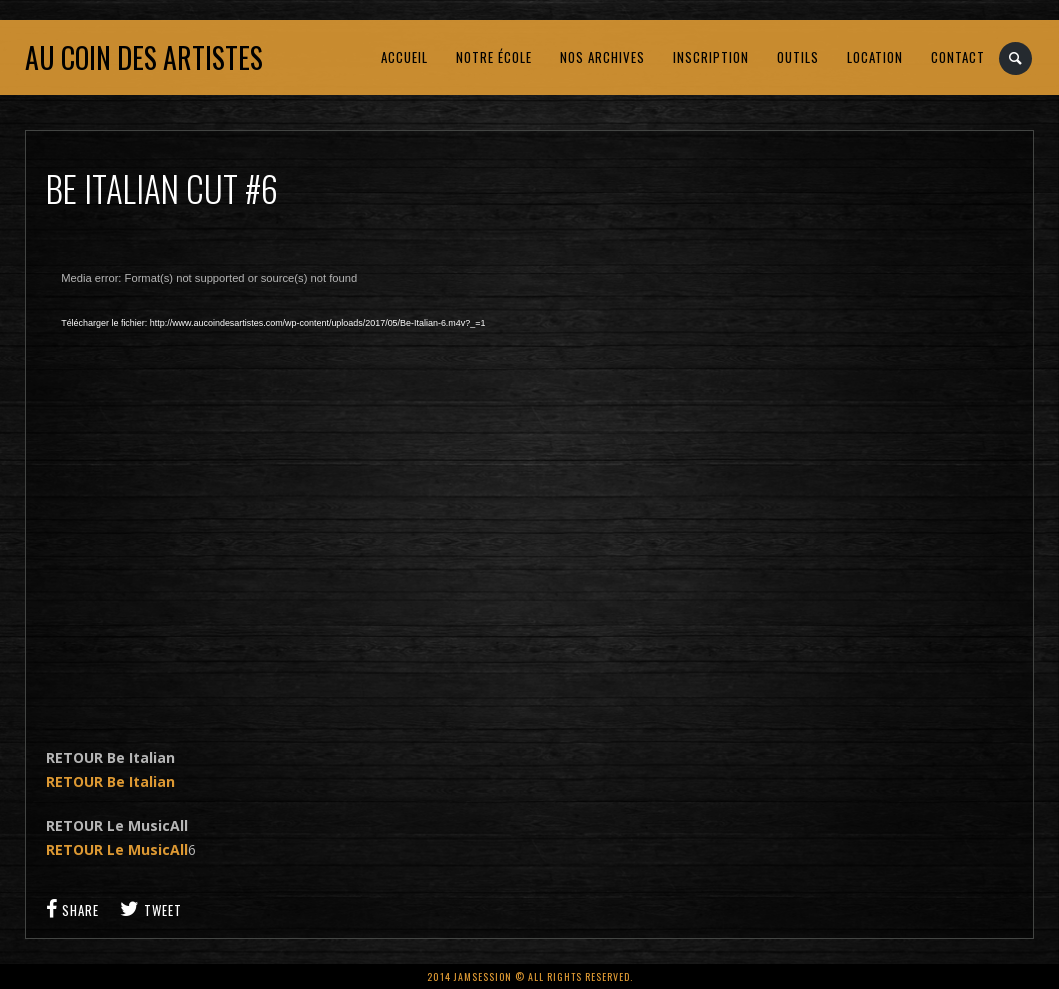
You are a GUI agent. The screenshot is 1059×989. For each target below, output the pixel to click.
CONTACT (958, 57)
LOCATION (875, 57)
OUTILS (798, 57)
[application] (366, 486)
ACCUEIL (404, 57)
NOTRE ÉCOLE (494, 57)
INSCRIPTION (711, 57)
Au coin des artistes (144, 57)
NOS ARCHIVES (602, 57)
